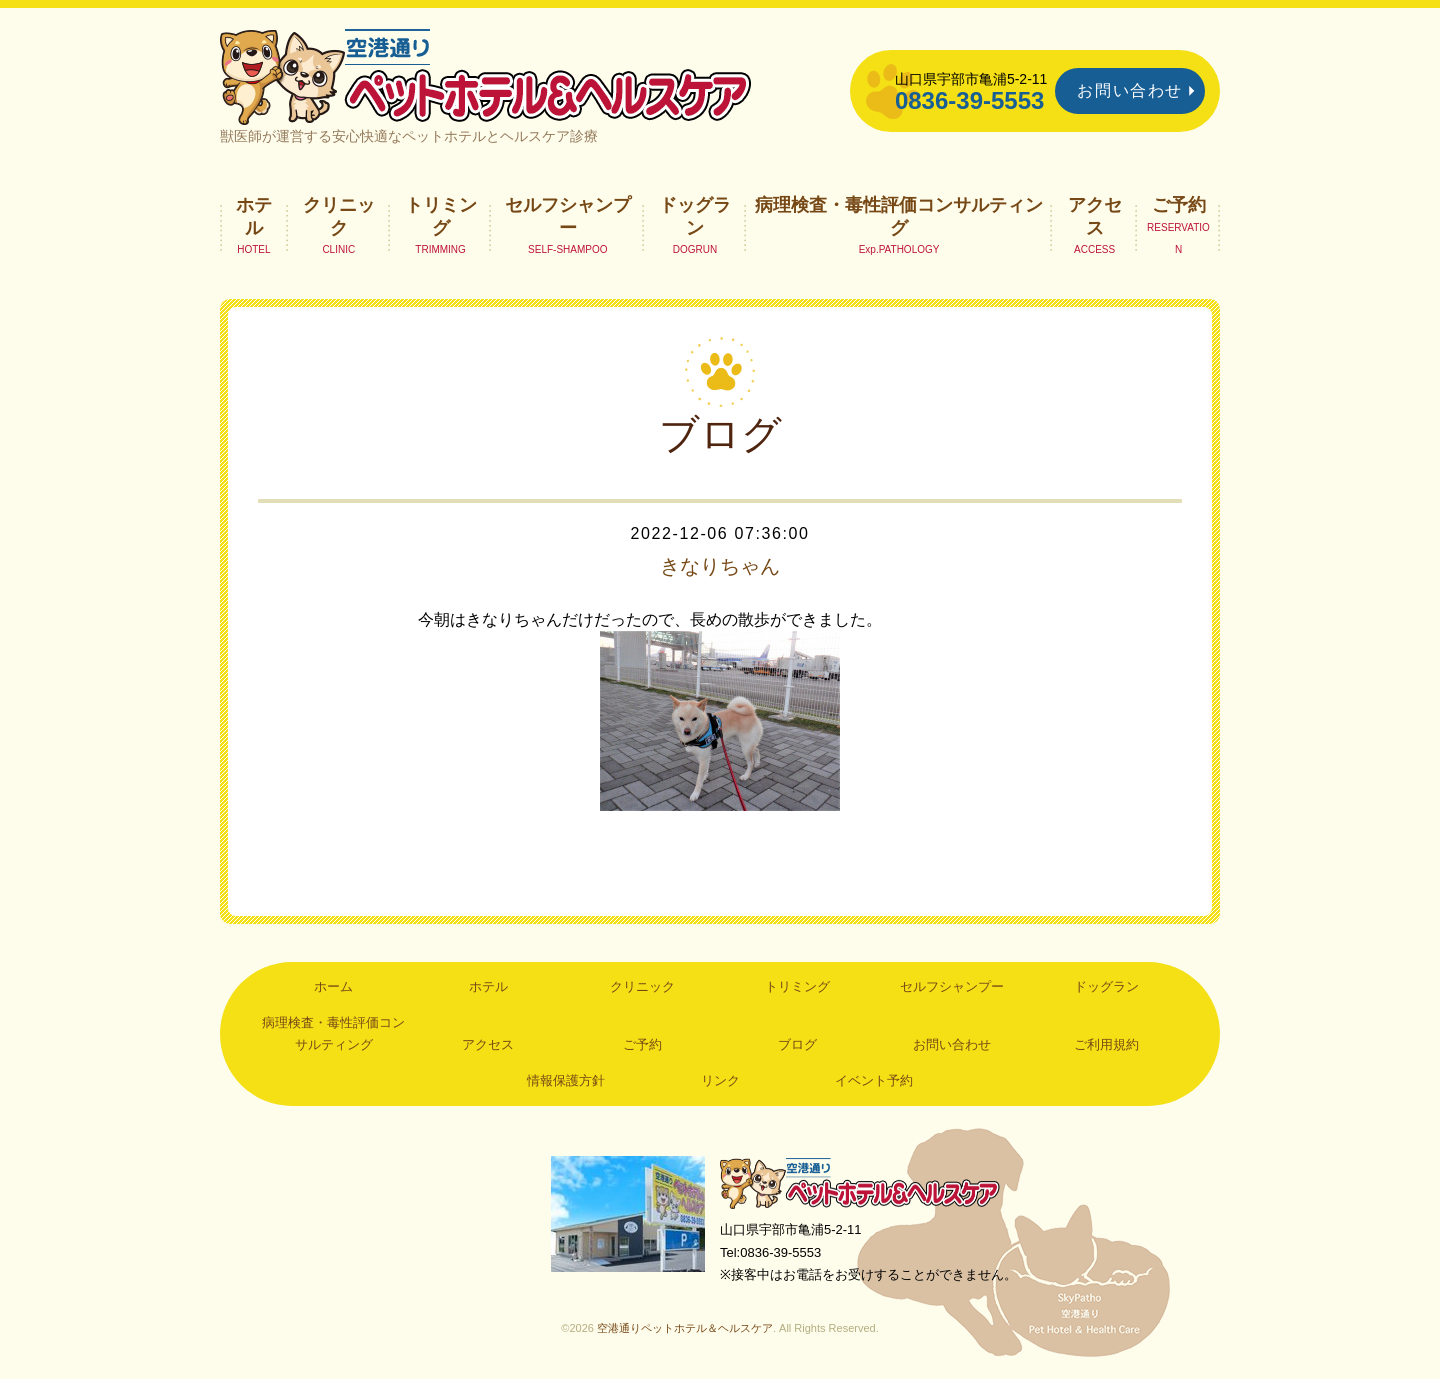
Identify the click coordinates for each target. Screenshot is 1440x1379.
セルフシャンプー (568, 216)
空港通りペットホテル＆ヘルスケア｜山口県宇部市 (486, 75)
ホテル (254, 216)
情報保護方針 (566, 1080)
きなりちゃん (720, 566)
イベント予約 (874, 1080)
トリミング (441, 216)
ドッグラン (695, 216)
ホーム (333, 986)
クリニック (339, 216)
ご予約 (1179, 205)
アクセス (1095, 216)
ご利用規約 (1106, 1044)
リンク (720, 1080)
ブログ (797, 1044)
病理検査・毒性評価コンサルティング (899, 216)
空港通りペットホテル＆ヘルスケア (860, 1182)
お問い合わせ (1130, 90)
